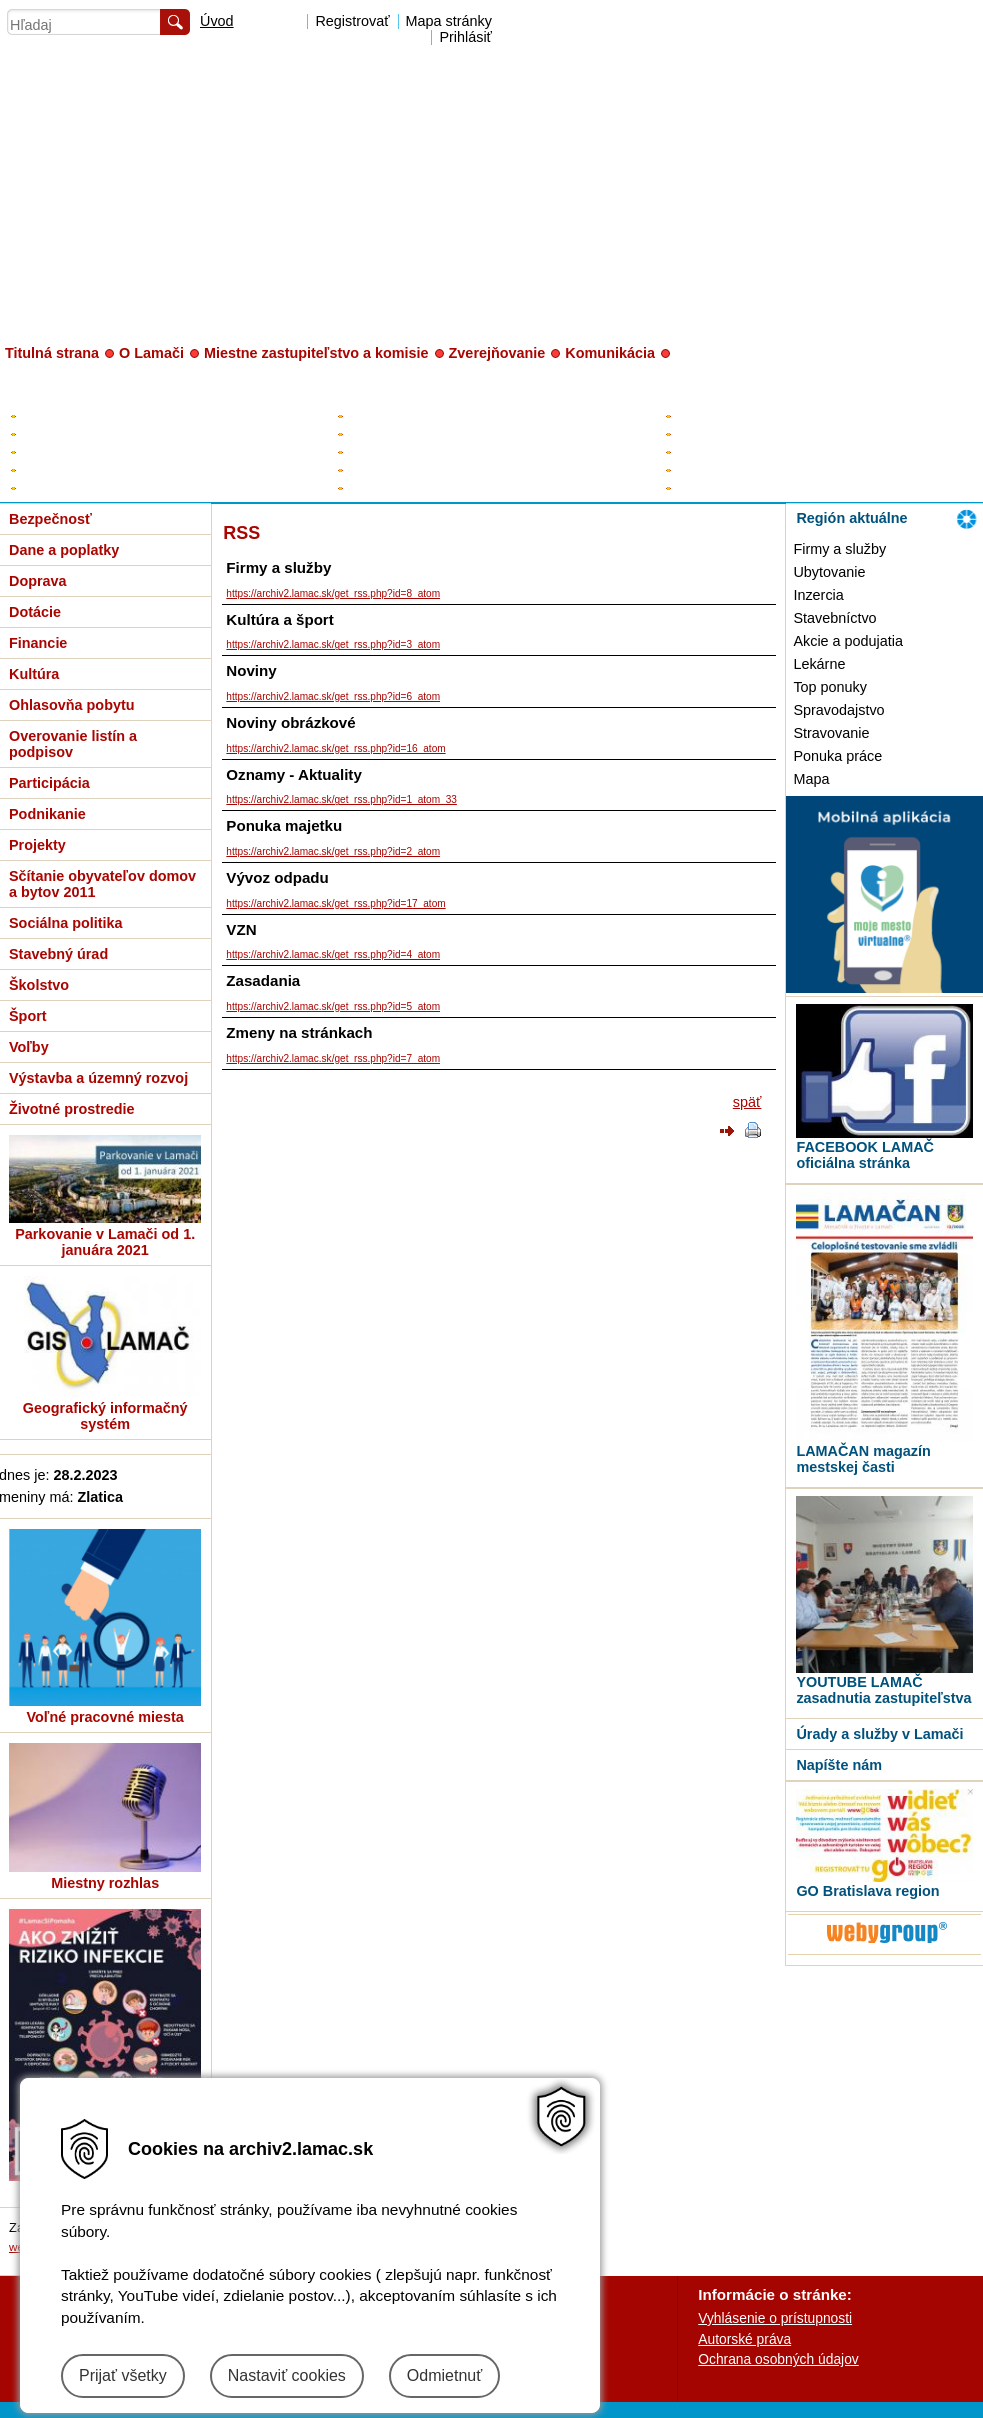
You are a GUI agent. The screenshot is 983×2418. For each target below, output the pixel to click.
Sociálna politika (66, 923)
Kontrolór (374, 469)
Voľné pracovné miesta (105, 1717)
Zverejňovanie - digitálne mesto (115, 487)
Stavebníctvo (834, 618)
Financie (38, 643)
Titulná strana (52, 353)
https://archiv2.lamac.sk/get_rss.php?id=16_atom (335, 748)
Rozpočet (49, 451)
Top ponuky (830, 687)
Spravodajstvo (838, 710)
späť (747, 1102)
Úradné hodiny (719, 433)
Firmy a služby (839, 549)
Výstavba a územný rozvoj (98, 1078)
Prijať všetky (123, 2375)
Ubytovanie (829, 572)
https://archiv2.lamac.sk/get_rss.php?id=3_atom (333, 644)
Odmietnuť (444, 2375)
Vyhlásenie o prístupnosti (775, 2318)
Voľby (29, 1047)
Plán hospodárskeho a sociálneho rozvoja (146, 433)
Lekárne (819, 664)
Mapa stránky (449, 21)
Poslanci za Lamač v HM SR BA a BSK (465, 487)
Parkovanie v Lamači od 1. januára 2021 (105, 1242)
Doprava (38, 581)
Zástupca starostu (401, 433)
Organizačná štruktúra (742, 469)
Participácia (49, 783)
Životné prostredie (72, 1109)
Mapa (811, 779)
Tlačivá (696, 487)
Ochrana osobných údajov (778, 2359)
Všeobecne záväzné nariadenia (115, 469)
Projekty (37, 845)
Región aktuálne (851, 518)
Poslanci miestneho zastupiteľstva (450, 451)
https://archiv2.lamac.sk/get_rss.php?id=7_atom (333, 1058)
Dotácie (35, 612)
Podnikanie (47, 814)
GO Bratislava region (867, 1891)
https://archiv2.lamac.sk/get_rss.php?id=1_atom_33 (341, 799)
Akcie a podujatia (848, 641)
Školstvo (39, 985)
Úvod (217, 21)
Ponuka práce (837, 756)
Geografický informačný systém (105, 1416)
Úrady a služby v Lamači (879, 1734)
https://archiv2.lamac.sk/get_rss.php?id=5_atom (333, 1006)
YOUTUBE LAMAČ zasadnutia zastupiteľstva (883, 1690)
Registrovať (352, 21)
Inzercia (818, 595)
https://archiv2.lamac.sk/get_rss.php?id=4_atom (333, 954)
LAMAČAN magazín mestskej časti (863, 1459)
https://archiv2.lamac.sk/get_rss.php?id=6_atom (333, 696)
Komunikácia (610, 353)
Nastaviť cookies (287, 2375)
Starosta (372, 415)
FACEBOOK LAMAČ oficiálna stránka (865, 1155)
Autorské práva (744, 2339)
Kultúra (34, 674)
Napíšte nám (839, 1765)
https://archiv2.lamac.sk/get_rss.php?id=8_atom (333, 593)
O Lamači (151, 353)
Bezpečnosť (50, 519)
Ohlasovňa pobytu (72, 705)
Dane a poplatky (64, 550)
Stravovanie (831, 733)
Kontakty (701, 415)
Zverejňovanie (497, 353)
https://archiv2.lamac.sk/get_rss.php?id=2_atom (333, 851)
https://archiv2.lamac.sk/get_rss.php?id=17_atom (335, 903)
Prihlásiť (465, 37)
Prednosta (706, 451)
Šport (28, 1016)
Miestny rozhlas (105, 1883)
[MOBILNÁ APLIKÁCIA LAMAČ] (884, 988)
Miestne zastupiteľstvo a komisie (316, 353)
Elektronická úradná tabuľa (101, 415)
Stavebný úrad (58, 954)
